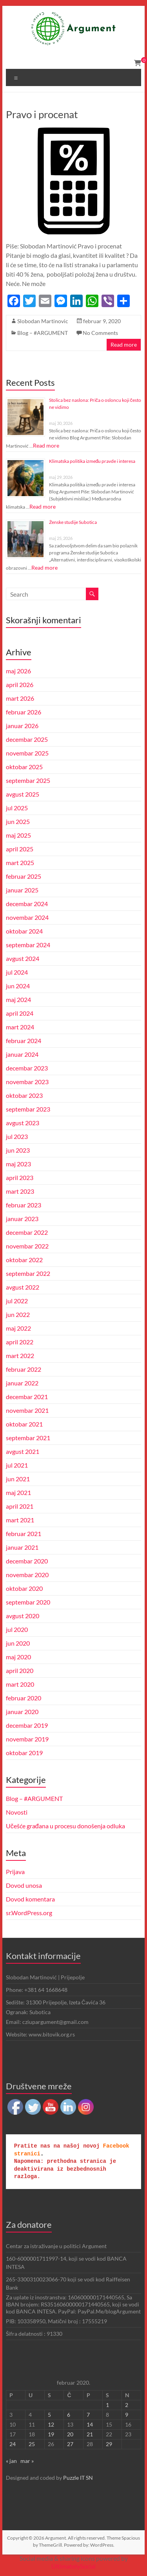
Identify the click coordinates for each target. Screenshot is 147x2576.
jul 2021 (17, 1465)
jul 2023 (17, 1136)
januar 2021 (22, 1547)
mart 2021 (20, 1520)
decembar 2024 (27, 903)
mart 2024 (20, 1027)
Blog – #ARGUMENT (42, 332)
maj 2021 (18, 1492)
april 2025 (19, 849)
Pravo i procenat (42, 114)
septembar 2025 (28, 780)
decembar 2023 (27, 1068)
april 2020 (19, 1670)
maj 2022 (18, 1328)
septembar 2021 (28, 1437)
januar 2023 (22, 1218)
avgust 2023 (22, 1122)
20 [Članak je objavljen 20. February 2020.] (70, 2434)
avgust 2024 (22, 958)
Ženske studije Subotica (73, 522)
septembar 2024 (28, 944)
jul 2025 (17, 807)
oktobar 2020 (24, 1588)
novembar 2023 (27, 1081)
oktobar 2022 (24, 1259)
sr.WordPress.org (29, 1912)
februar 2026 (23, 712)
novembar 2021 (27, 1410)
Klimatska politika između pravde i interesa (92, 461)
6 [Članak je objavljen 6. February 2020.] (68, 2414)
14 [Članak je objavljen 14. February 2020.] (90, 2424)
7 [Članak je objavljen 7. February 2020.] (88, 2414)
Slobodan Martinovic (42, 321)
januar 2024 (22, 1054)
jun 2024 (18, 985)
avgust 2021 (22, 1451)
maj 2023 (18, 1163)
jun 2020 (18, 1643)
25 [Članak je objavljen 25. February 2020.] (32, 2444)
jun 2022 (18, 1314)
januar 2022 (22, 1383)
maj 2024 (18, 999)
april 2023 (19, 1177)
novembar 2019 (27, 1739)
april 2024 (19, 1013)
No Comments (100, 332)
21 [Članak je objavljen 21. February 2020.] (90, 2434)
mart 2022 (20, 1355)
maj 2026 (18, 671)
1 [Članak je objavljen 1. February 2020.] (107, 2405)
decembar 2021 (27, 1396)
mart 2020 (20, 1684)
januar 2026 (22, 725)
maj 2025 (18, 835)
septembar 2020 (28, 1602)
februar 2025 (23, 876)
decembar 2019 (27, 1725)
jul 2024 (17, 972)
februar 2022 (23, 1369)
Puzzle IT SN (78, 2477)
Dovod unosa (24, 1885)
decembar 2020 (27, 1561)
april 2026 (19, 684)
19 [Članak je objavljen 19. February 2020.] (51, 2434)
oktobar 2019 (24, 1752)
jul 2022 (17, 1300)
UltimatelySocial (73, 2566)
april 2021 (19, 1506)
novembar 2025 (27, 753)
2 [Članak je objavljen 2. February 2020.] (126, 2405)
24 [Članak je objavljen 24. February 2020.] (12, 2444)
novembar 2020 (27, 1574)
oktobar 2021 (24, 1424)
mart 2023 (20, 1191)
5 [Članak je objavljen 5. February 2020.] (49, 2414)
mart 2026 (20, 698)
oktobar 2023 (24, 1095)
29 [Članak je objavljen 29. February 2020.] (109, 2444)
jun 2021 (18, 1478)
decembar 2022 (27, 1232)
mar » (27, 2460)
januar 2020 (22, 1711)
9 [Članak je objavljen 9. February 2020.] (126, 2414)
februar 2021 (23, 1533)
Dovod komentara (30, 1899)
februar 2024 (23, 1040)
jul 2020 (17, 1629)
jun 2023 (18, 1150)
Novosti (16, 1812)
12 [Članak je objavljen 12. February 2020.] (51, 2424)
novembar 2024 (27, 917)
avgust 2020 (22, 1615)
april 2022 (19, 1342)
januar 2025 (22, 890)
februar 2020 (23, 1698)
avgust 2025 (22, 794)
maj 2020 (18, 1656)
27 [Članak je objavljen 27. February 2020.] (70, 2444)
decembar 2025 (27, 739)
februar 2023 (23, 1205)
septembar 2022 (28, 1273)
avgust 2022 (22, 1287)
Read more (124, 344)
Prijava (15, 1871)
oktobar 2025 (24, 766)
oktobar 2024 (24, 931)
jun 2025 (18, 821)
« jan (11, 2460)
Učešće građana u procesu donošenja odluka (65, 1825)
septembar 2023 (28, 1109)
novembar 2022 (27, 1246)
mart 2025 (20, 862)
